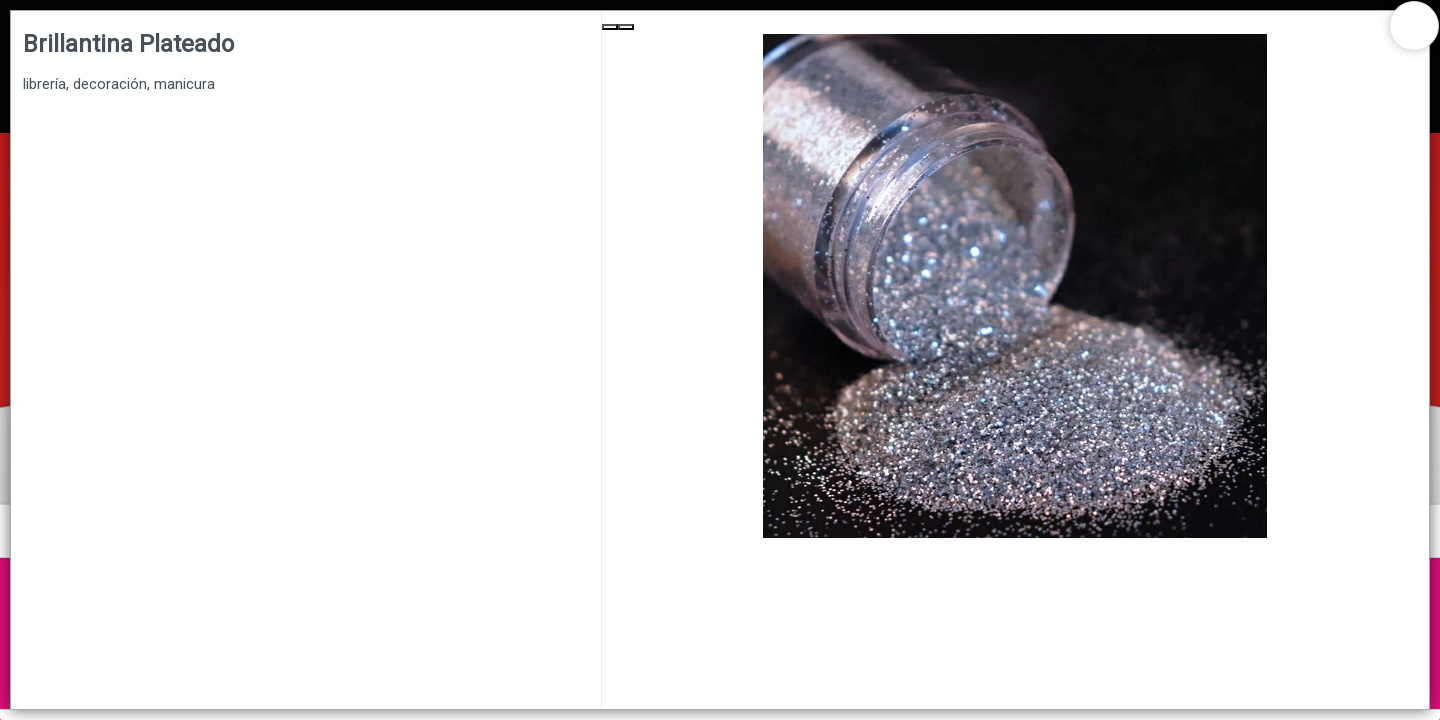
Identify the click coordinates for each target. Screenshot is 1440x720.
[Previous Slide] (610, 27)
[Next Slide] (626, 27)
